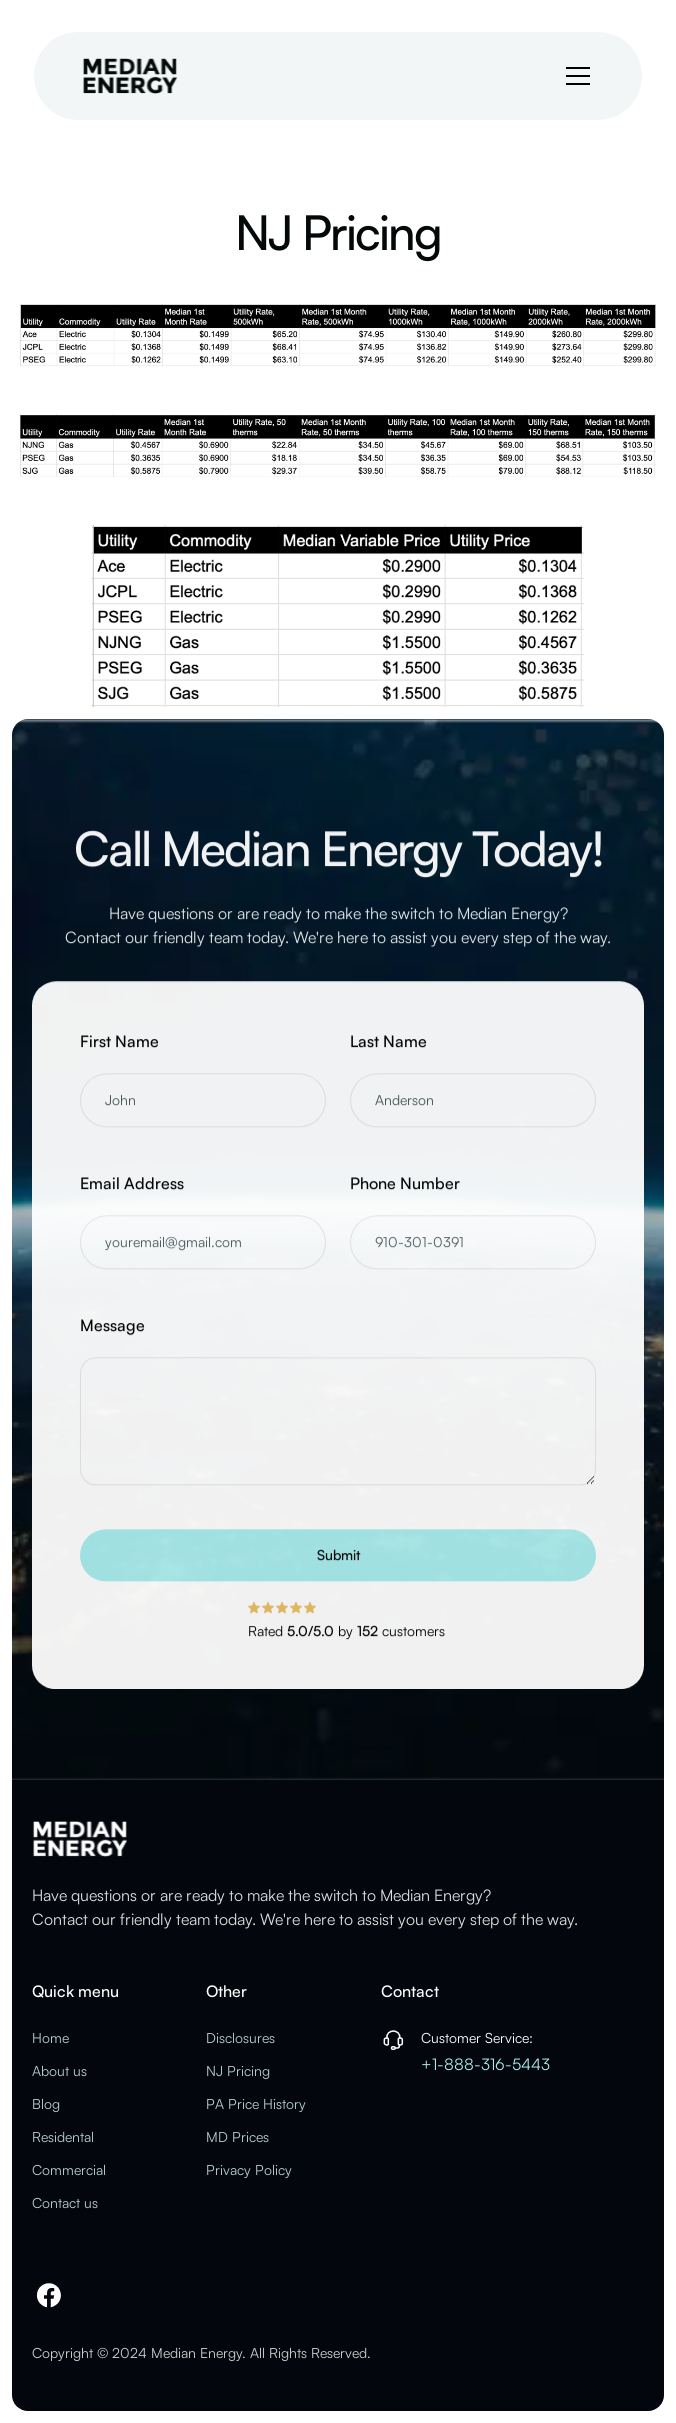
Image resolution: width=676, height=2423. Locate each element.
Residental (63, 2136)
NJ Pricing (238, 2070)
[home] (130, 76)
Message (112, 1342)
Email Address (132, 1200)
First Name (119, 1058)
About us (59, 2070)
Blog (46, 2103)
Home (50, 2037)
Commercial (69, 2169)
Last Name (388, 1058)
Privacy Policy (249, 2169)
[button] (574, 76)
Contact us (65, 2202)
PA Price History (256, 2103)
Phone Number (405, 1200)
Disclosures (240, 2037)
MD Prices (237, 2136)
